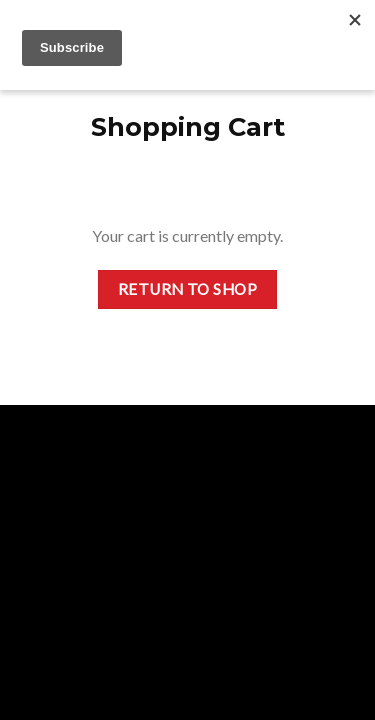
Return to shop (188, 289)
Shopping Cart (188, 126)
